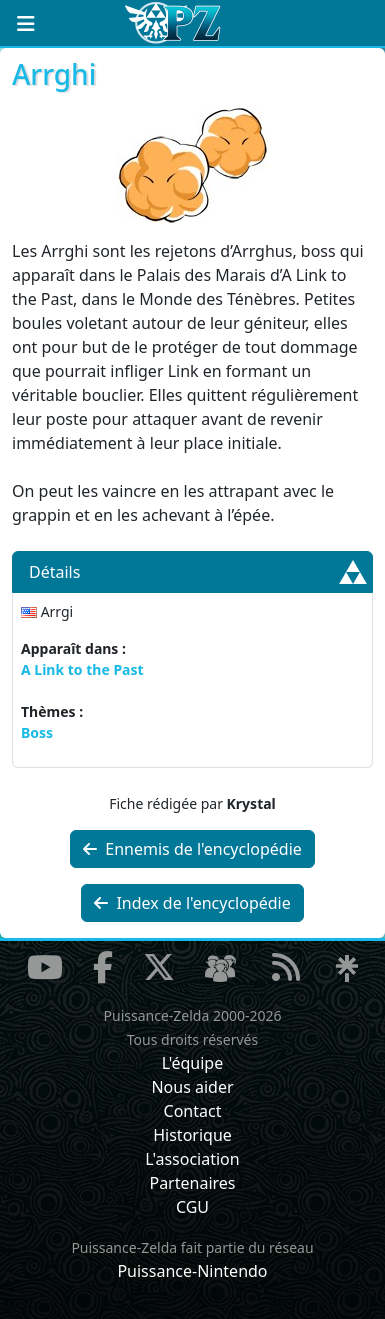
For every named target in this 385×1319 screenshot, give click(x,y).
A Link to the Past (82, 669)
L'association (192, 1159)
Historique (192, 1135)
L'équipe (193, 1063)
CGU (192, 1207)
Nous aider (192, 1087)
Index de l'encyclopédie (192, 903)
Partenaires (192, 1183)
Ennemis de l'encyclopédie (192, 849)
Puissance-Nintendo (192, 1271)
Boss (37, 732)
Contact (193, 1111)
